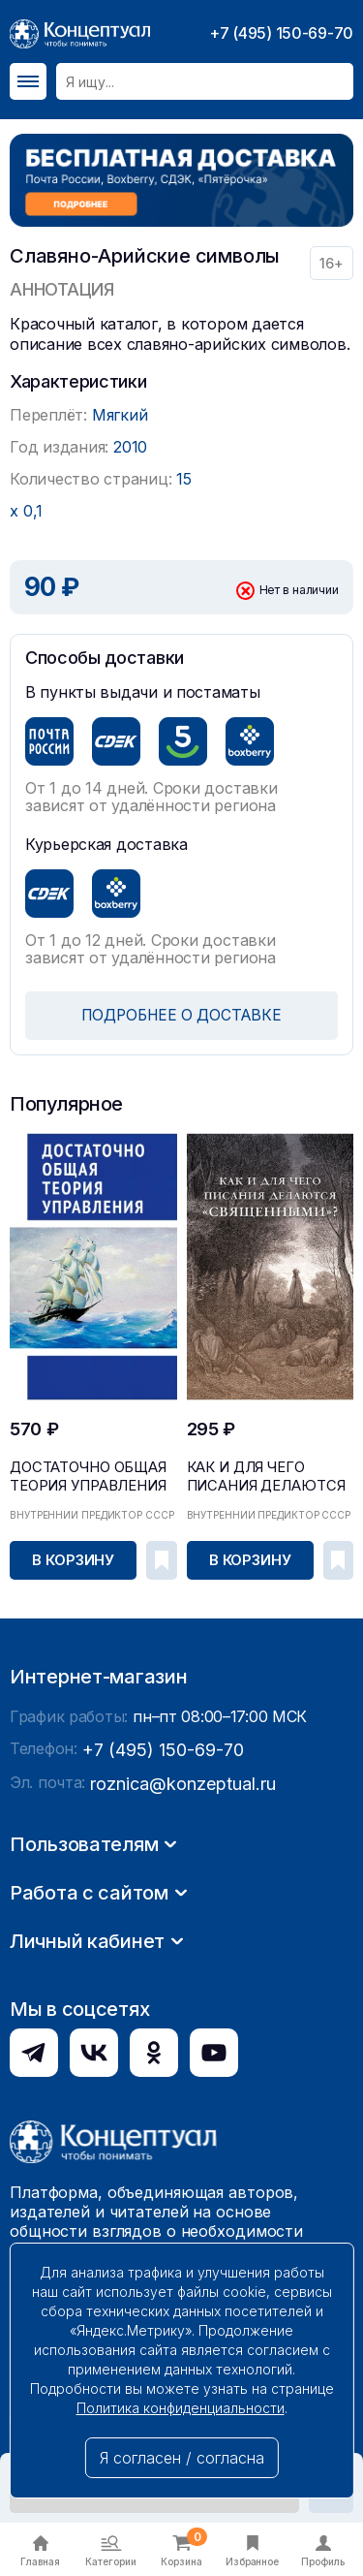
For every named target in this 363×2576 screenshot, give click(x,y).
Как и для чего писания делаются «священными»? (265, 1479)
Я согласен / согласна (182, 2457)
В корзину (74, 1559)
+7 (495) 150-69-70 (281, 33)
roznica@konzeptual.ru (173, 2057)
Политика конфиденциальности (180, 2408)
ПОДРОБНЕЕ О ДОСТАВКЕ (181, 1015)
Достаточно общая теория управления (75, 1472)
